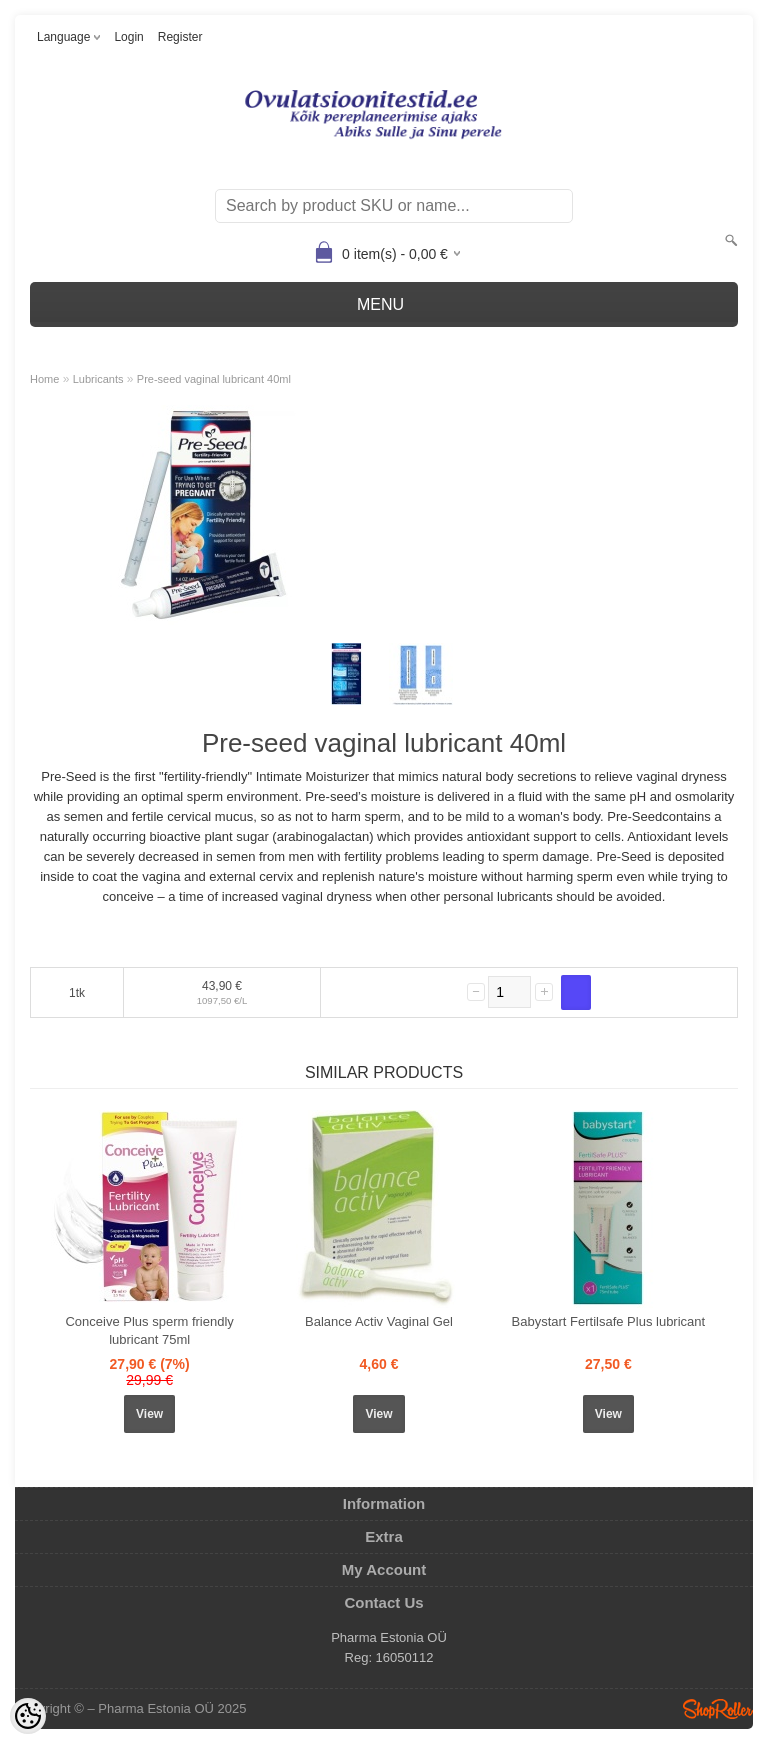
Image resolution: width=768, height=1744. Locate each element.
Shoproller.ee (718, 1709)
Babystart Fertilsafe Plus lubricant (609, 1321)
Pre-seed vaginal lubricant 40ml (214, 379)
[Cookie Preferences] (28, 1716)
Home (44, 379)
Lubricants (98, 379)
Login (128, 37)
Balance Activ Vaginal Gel (379, 1321)
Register (180, 37)
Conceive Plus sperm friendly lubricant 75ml (149, 1330)
